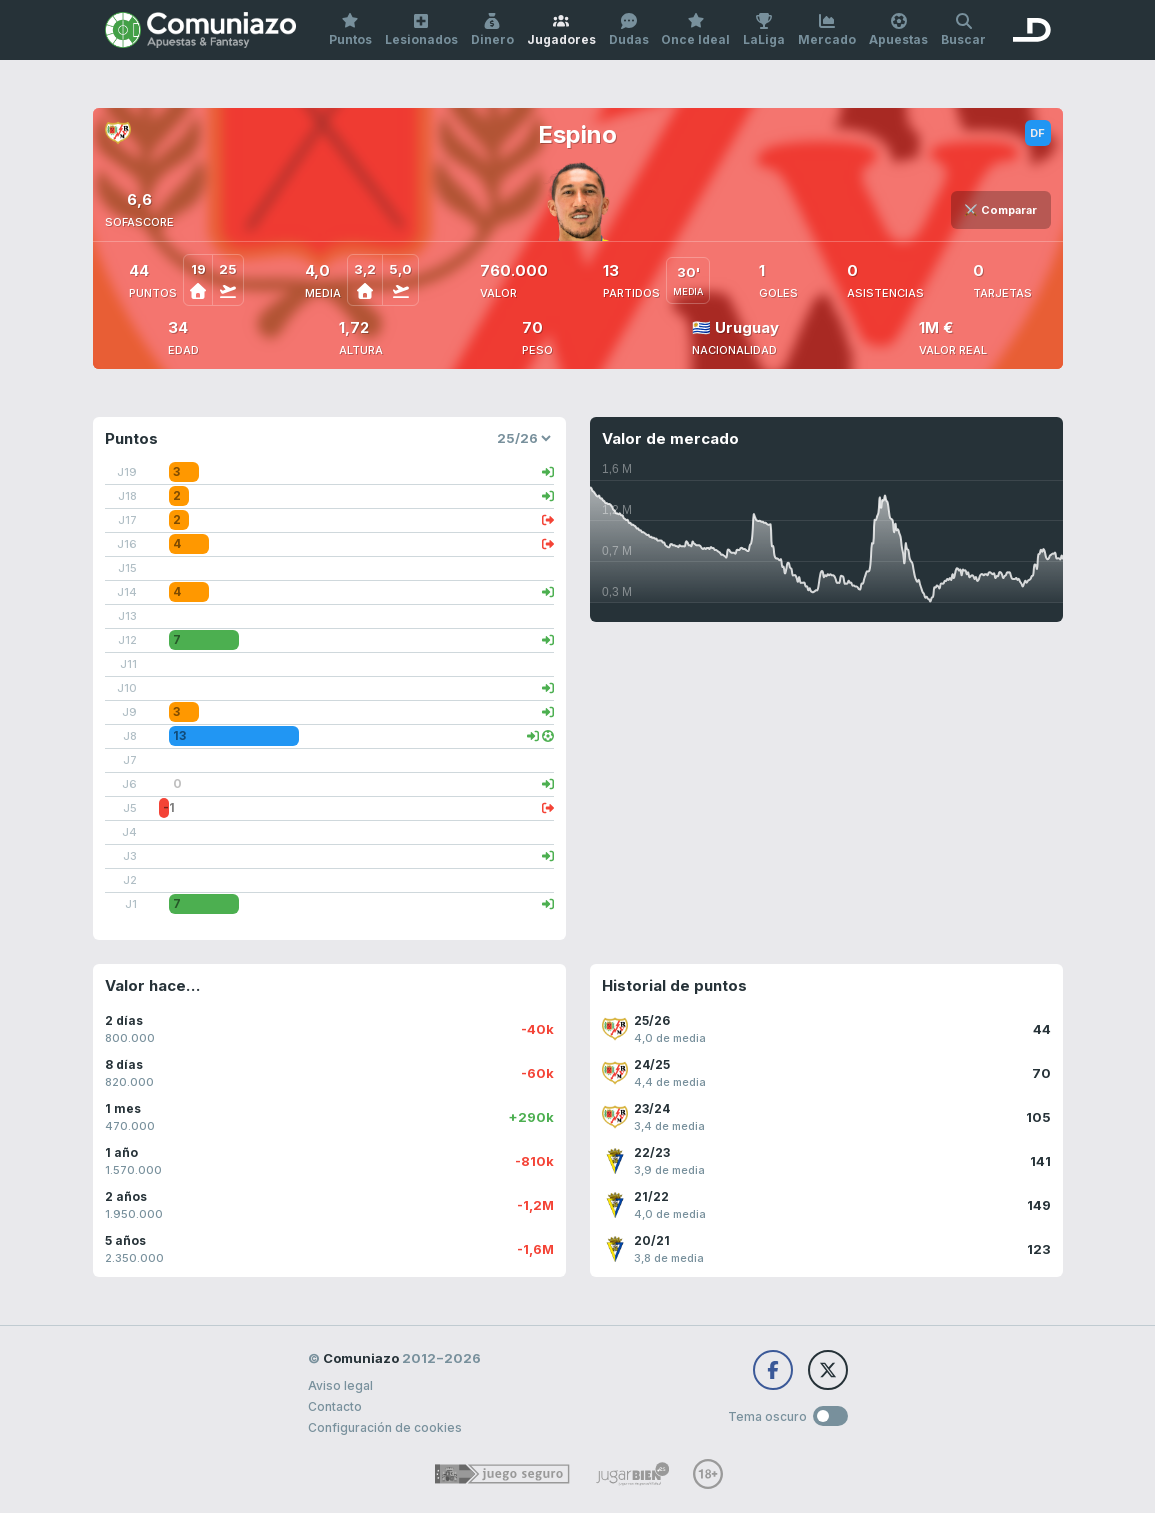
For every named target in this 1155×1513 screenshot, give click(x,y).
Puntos (350, 30)
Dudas (629, 30)
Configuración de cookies (385, 1427)
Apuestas (898, 30)
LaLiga (764, 30)
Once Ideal (695, 30)
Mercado (827, 30)
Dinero (492, 30)
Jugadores (561, 30)
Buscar (963, 30)
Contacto (335, 1406)
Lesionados (421, 30)
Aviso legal (340, 1385)
